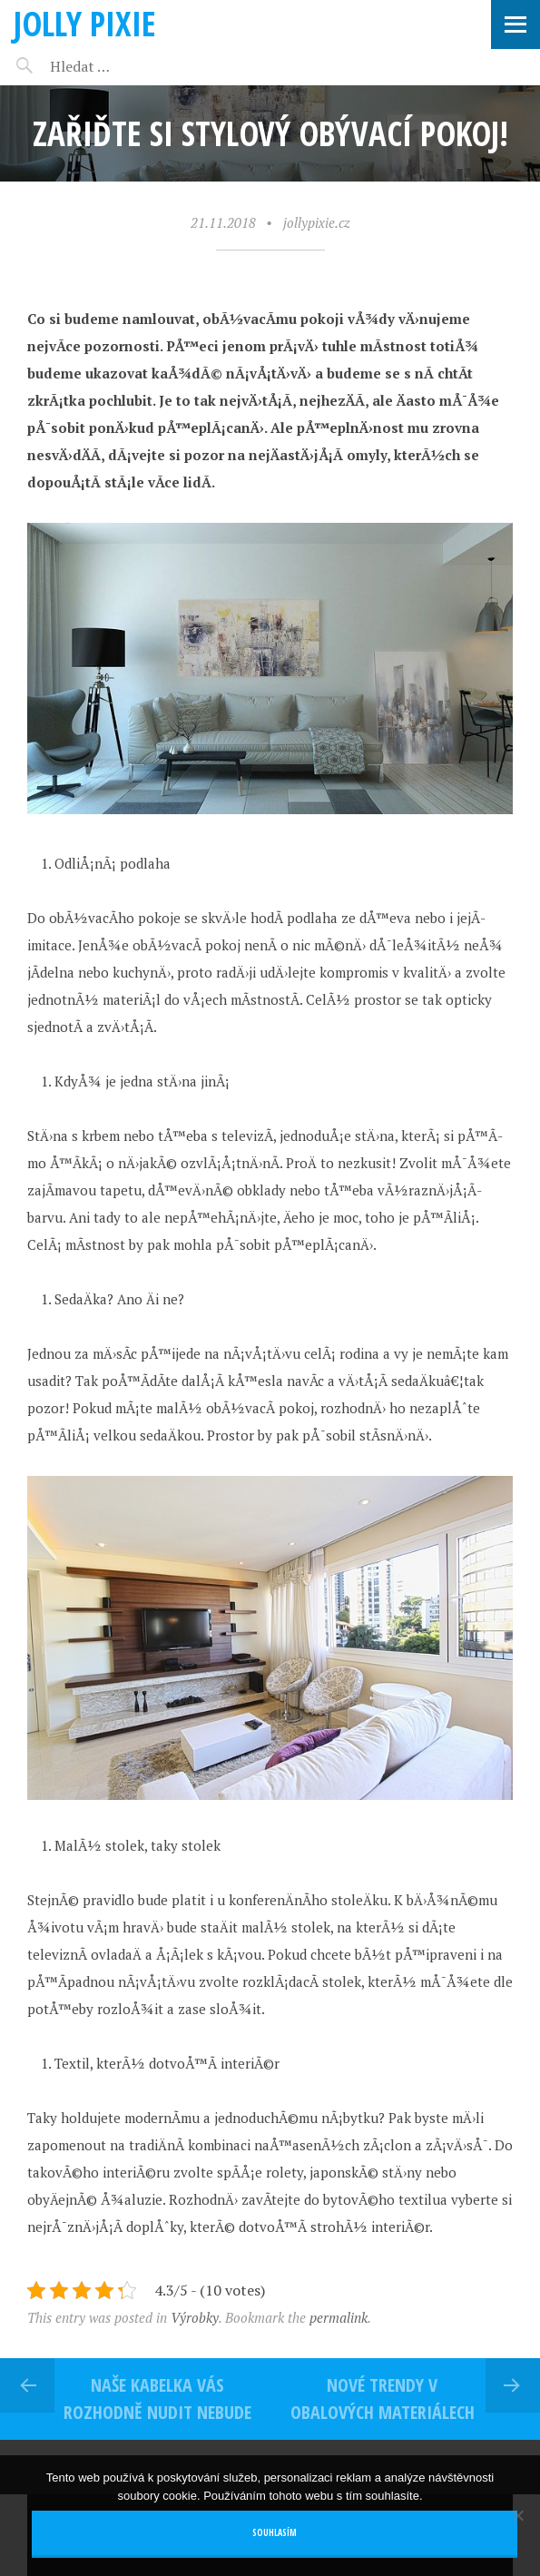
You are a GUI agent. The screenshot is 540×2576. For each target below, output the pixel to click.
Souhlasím (274, 2533)
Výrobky (195, 2317)
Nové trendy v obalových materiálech (382, 2398)
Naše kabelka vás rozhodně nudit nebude (157, 2398)
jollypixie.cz (316, 222)
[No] (517, 2515)
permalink (338, 2317)
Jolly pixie (85, 23)
